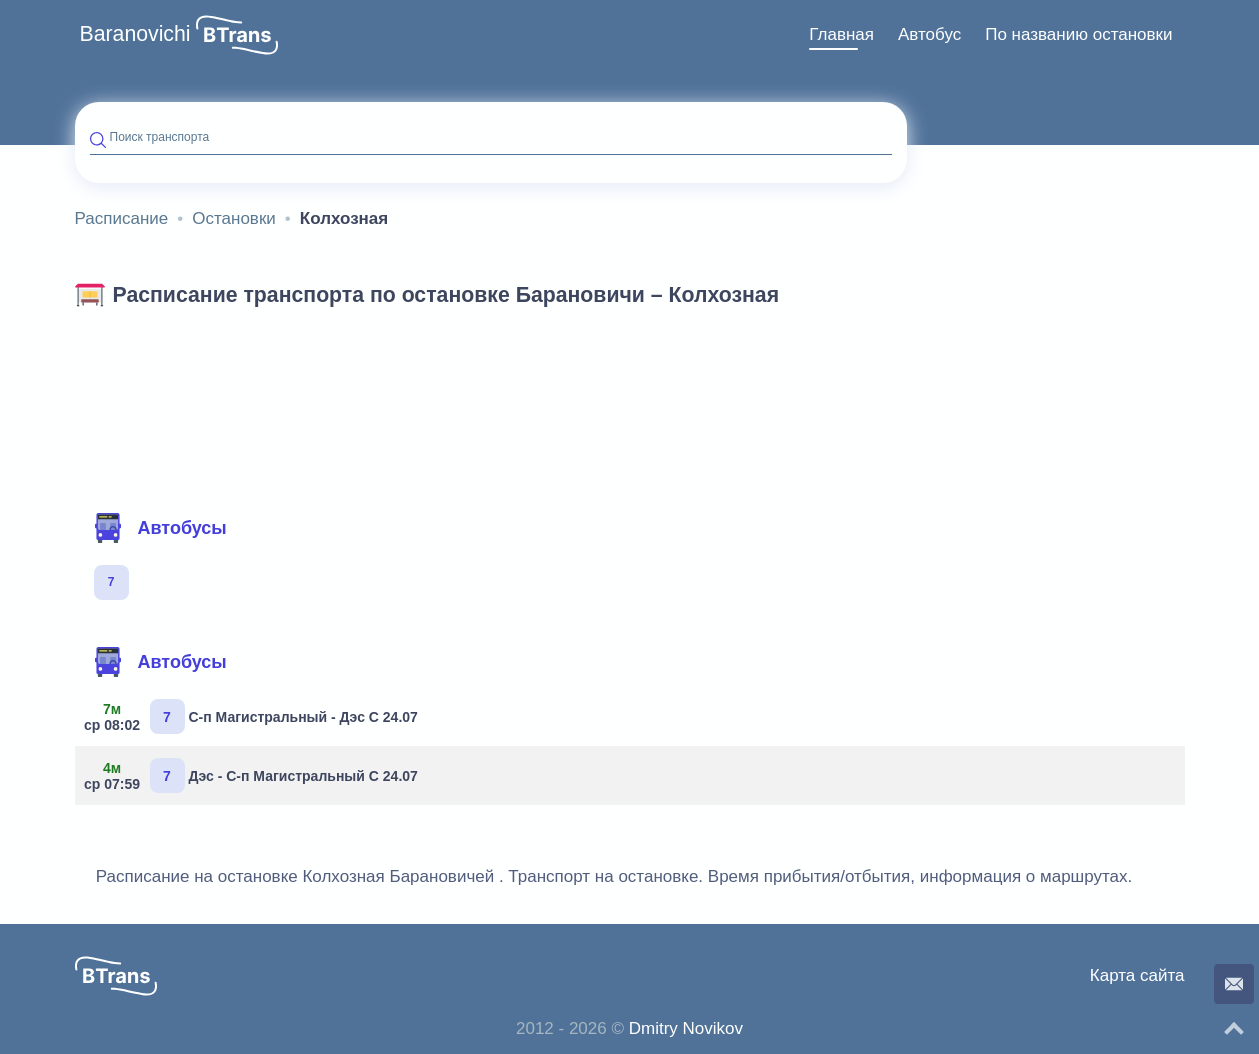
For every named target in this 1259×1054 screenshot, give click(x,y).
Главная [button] (841, 34)
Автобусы (160, 528)
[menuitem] (841, 35)
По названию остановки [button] (1078, 34)
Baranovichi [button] (135, 34)
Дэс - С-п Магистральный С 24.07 (254, 775)
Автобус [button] (929, 34)
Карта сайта (1137, 975)
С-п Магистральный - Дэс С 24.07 (254, 716)
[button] (237, 35)
